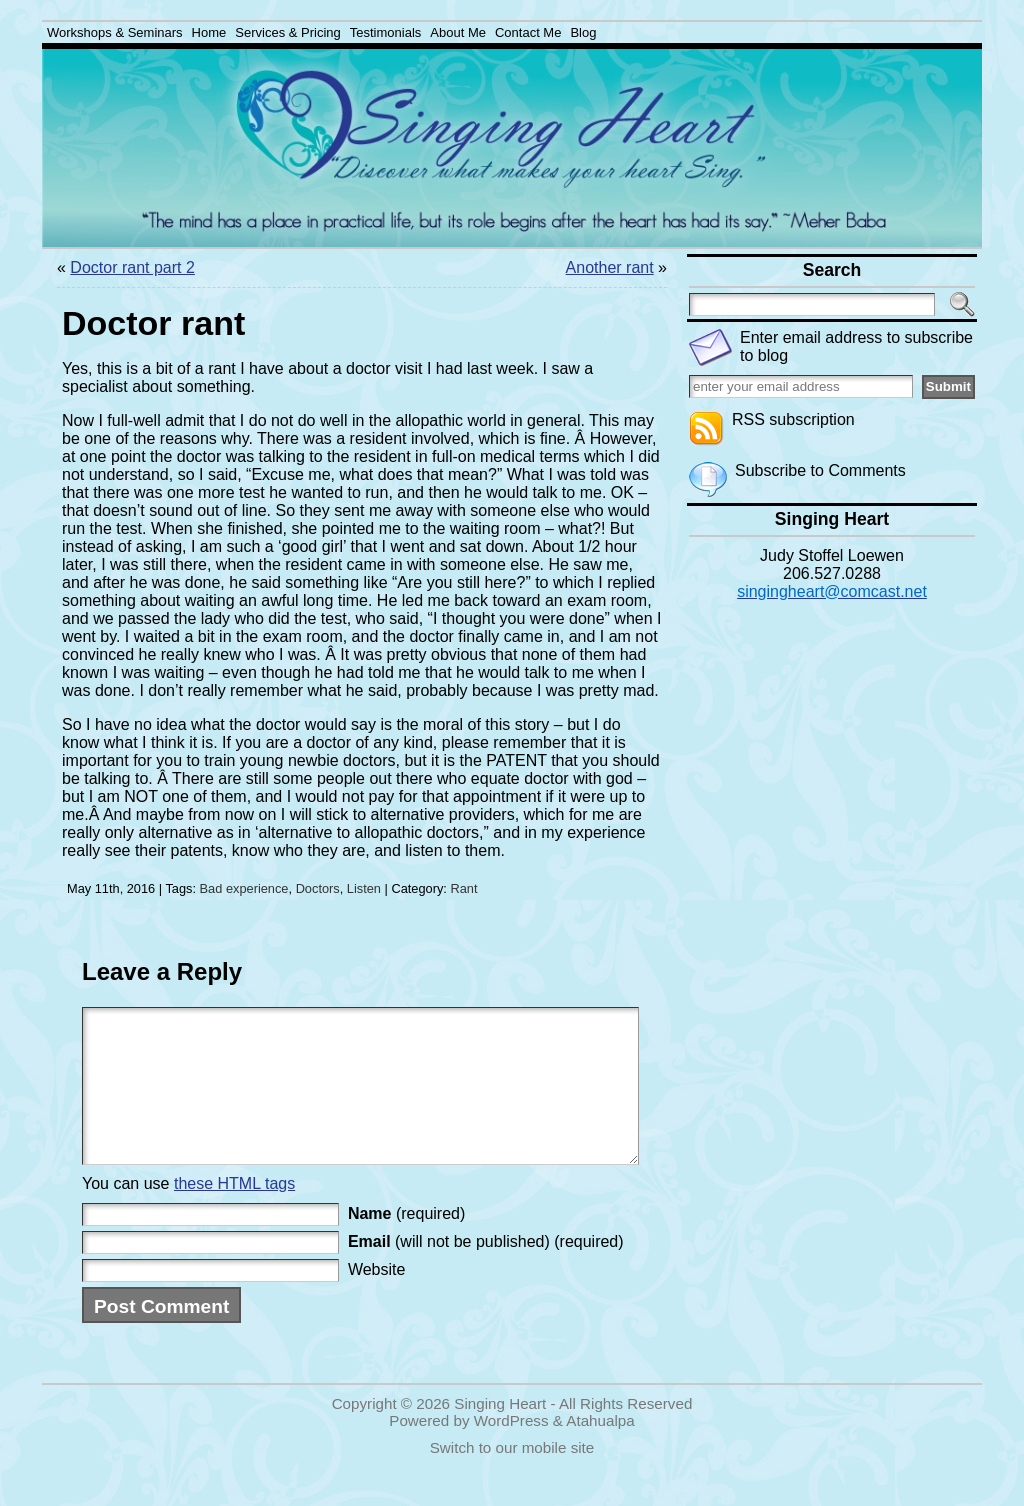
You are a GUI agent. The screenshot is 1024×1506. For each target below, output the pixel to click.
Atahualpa (600, 1450)
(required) (406, 1243)
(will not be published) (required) (486, 1271)
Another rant (610, 267)
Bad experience (244, 888)
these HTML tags (234, 1213)
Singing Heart (500, 1433)
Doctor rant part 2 (132, 267)
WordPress (511, 1450)
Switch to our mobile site (512, 1477)
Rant (463, 888)
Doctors (318, 888)
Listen (364, 888)
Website (377, 1299)
